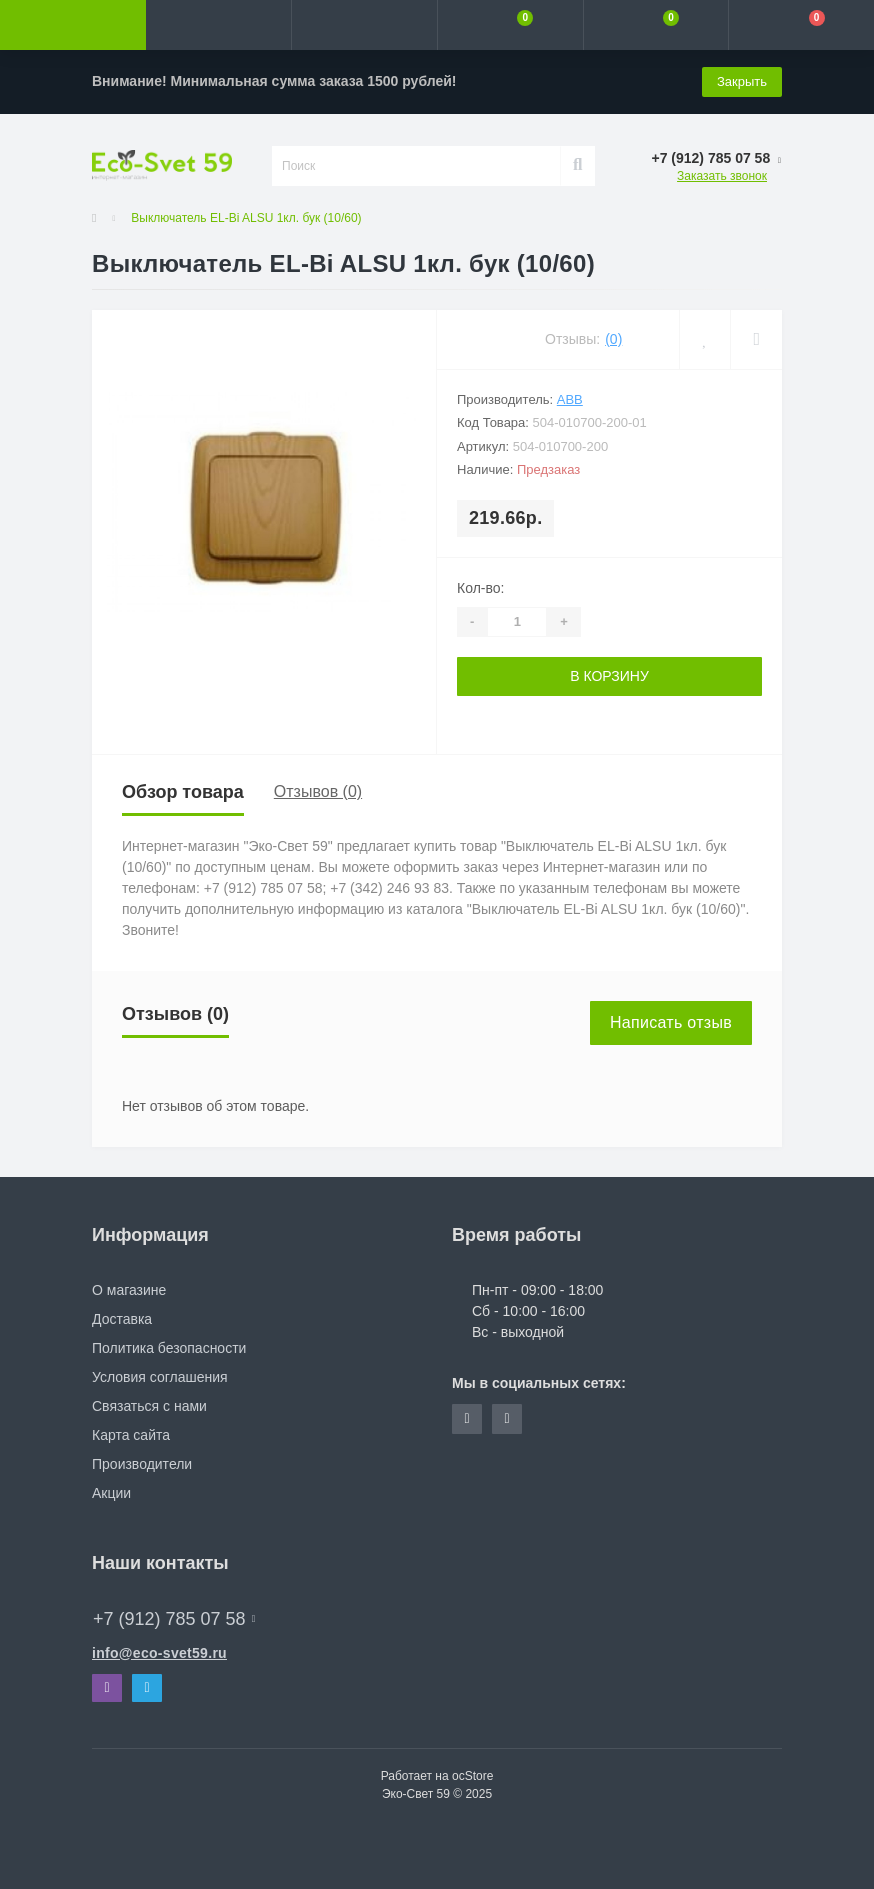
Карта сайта (131, 1435)
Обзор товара (183, 792)
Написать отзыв (671, 1022)
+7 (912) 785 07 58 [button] (174, 1619)
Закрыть (742, 81)
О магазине (129, 1290)
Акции (111, 1493)
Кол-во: (480, 588)
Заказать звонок (722, 176)
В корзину (609, 676)
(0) (613, 339)
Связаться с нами (149, 1406)
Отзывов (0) (318, 791)
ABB (570, 399)
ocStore (472, 1776)
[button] (364, 25)
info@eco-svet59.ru (159, 1653)
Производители (142, 1464)
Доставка (122, 1319)
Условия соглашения (160, 1377)
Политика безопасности (169, 1348)
